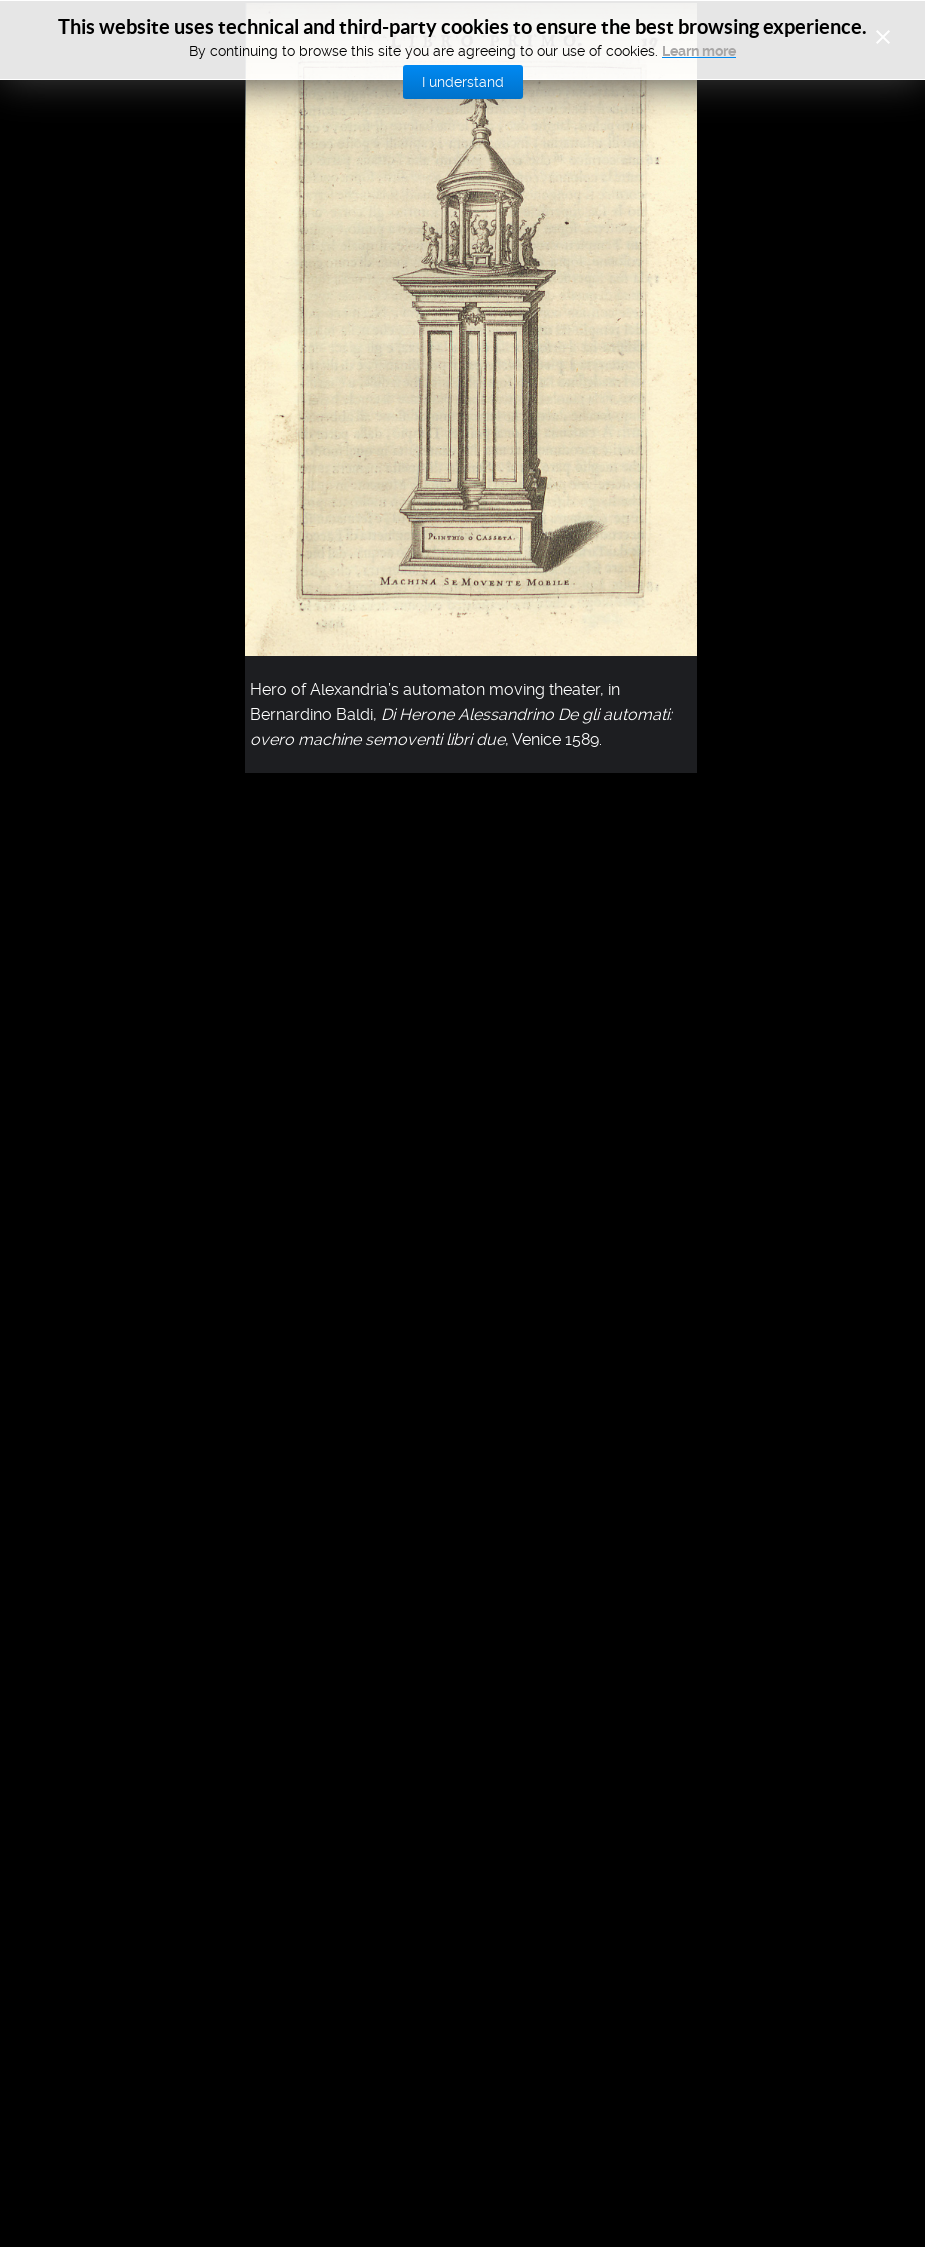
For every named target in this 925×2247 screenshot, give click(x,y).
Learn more (699, 51)
